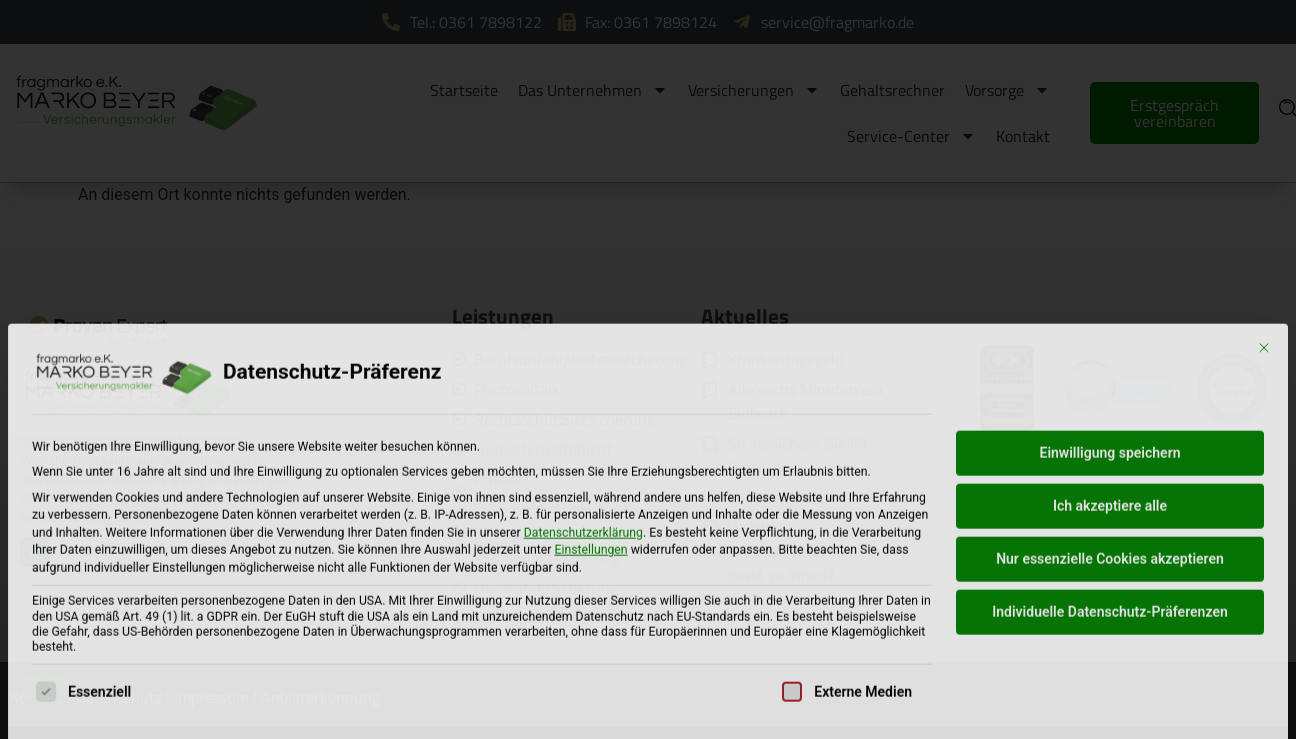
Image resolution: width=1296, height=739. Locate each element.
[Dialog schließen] (1264, 470)
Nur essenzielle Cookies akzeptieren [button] (1110, 681)
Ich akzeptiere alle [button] (1110, 628)
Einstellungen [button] (590, 673)
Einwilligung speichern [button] (1109, 575)
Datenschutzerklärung (583, 655)
